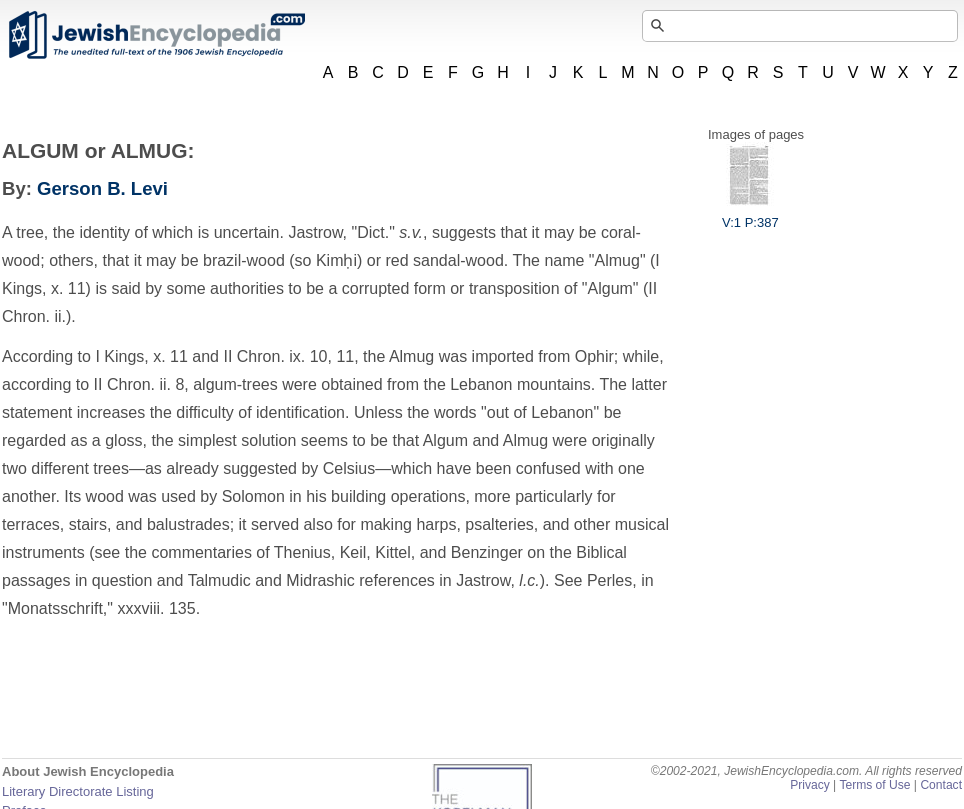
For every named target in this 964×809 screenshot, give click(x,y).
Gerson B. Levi (102, 188)
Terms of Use (874, 785)
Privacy (810, 785)
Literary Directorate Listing (78, 791)
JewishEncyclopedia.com (156, 35)
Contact (941, 785)
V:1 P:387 (750, 215)
